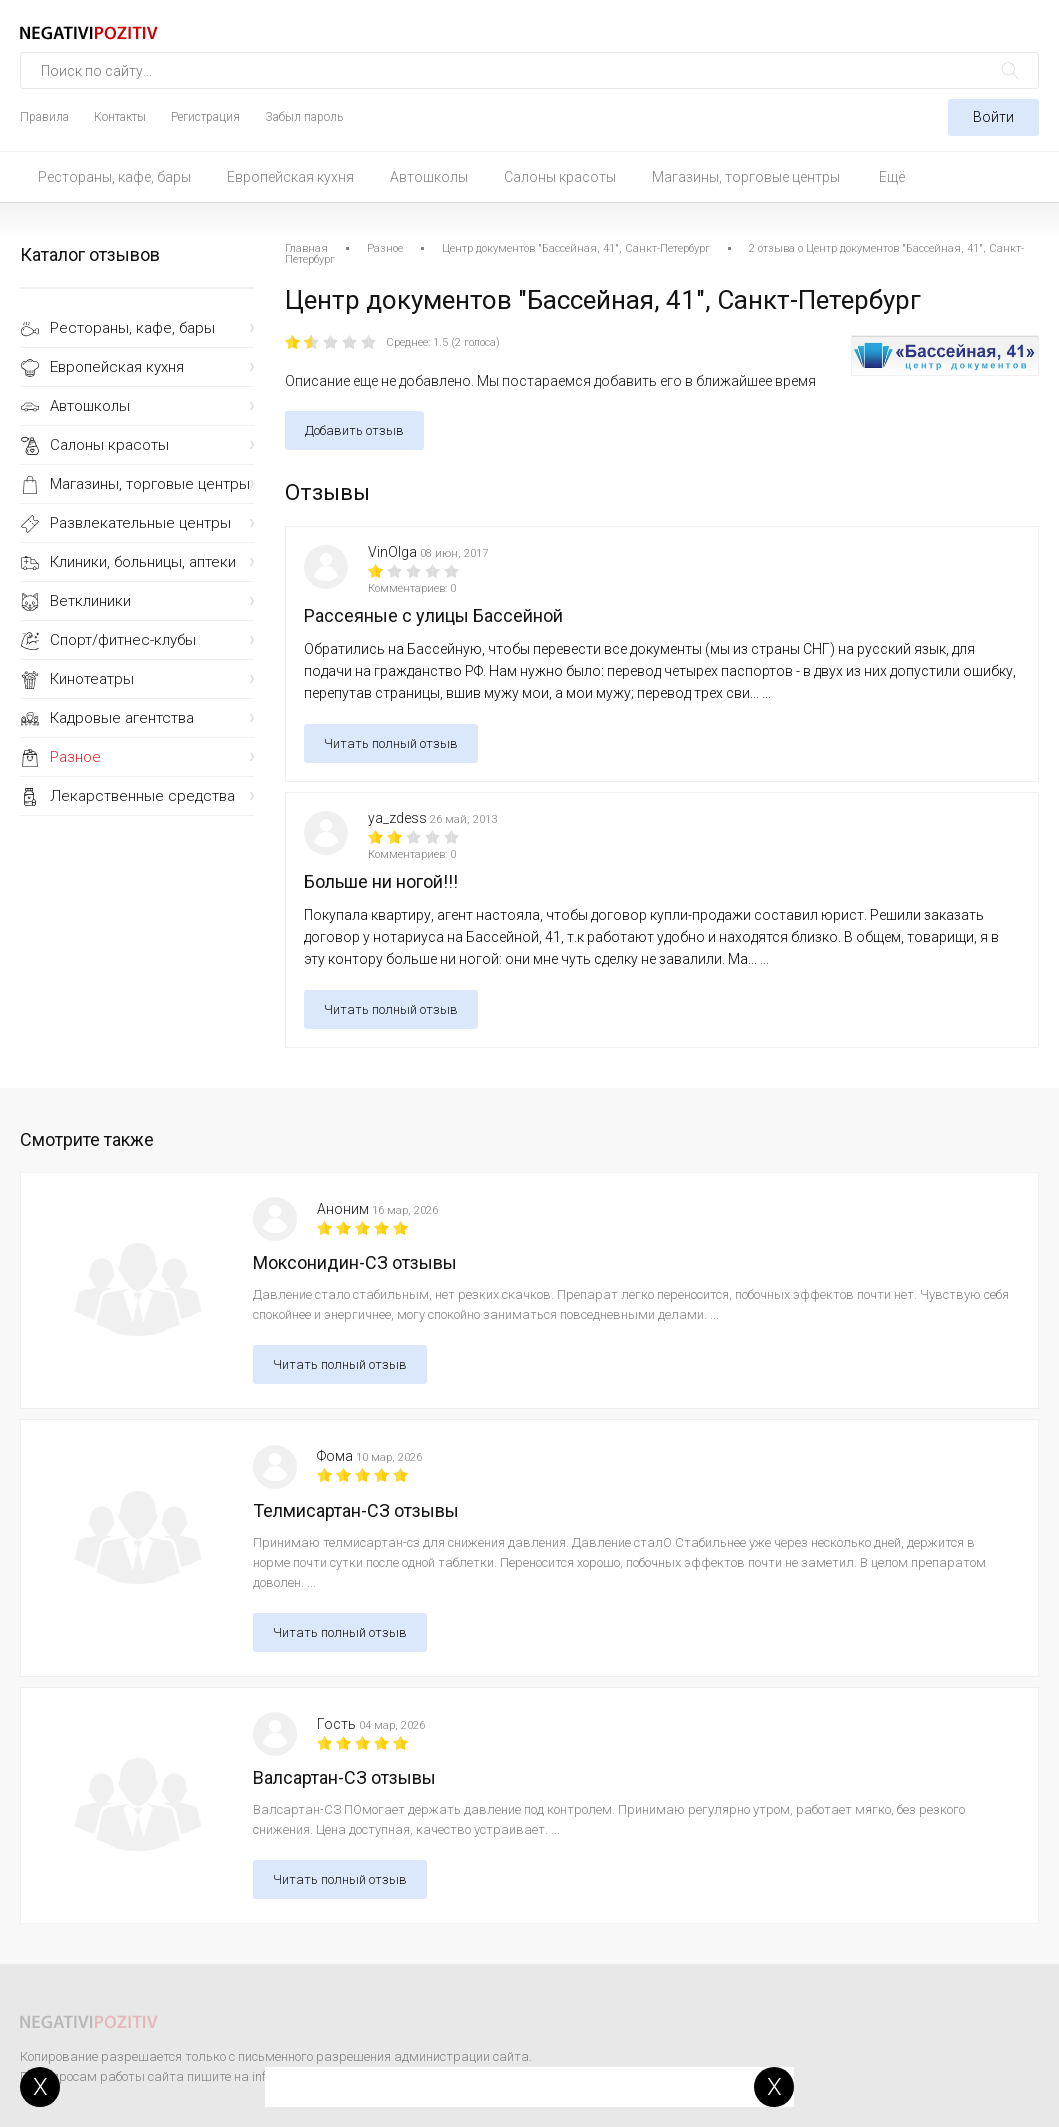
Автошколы (429, 177)
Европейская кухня (290, 177)
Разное (75, 757)
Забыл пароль (304, 117)
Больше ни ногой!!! (381, 881)
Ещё (892, 177)
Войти (993, 117)
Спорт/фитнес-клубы (123, 640)
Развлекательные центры (140, 523)
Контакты (120, 117)
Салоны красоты (560, 177)
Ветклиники (90, 601)
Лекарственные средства (142, 796)
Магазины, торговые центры (746, 177)
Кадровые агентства (122, 718)
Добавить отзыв (354, 430)
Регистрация (205, 117)
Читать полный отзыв (391, 743)
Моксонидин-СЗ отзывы (355, 1262)
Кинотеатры (92, 679)
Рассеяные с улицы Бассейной (433, 615)
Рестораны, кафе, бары (114, 177)
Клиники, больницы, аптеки (143, 562)
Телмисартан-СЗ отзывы (356, 1510)
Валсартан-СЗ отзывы (344, 1777)
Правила (44, 117)
